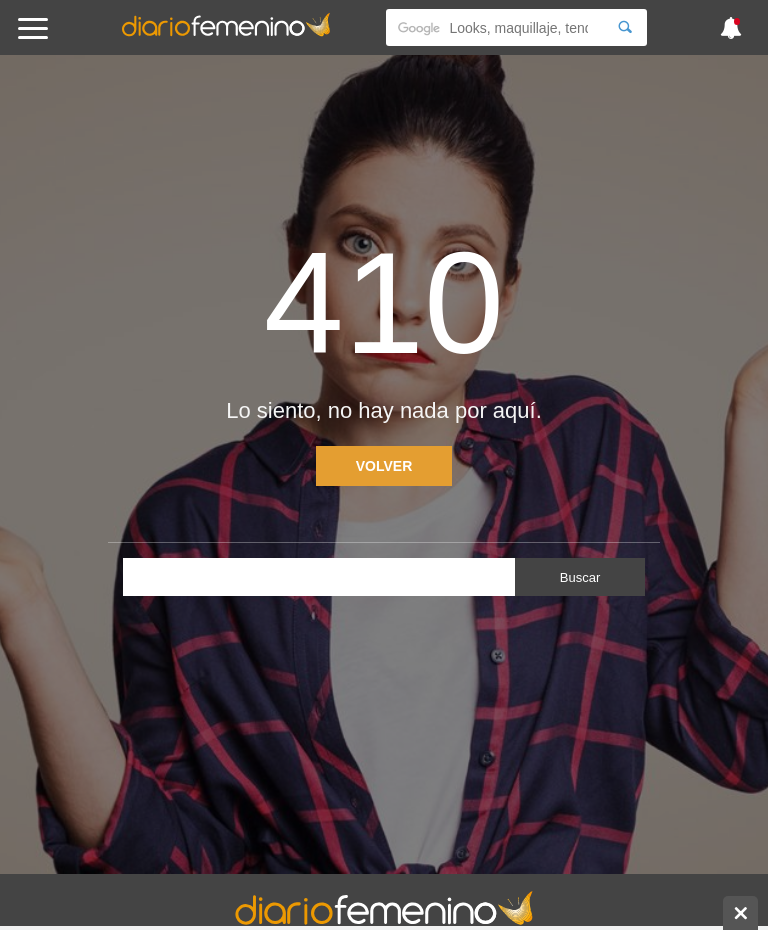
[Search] (625, 27)
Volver (384, 466)
